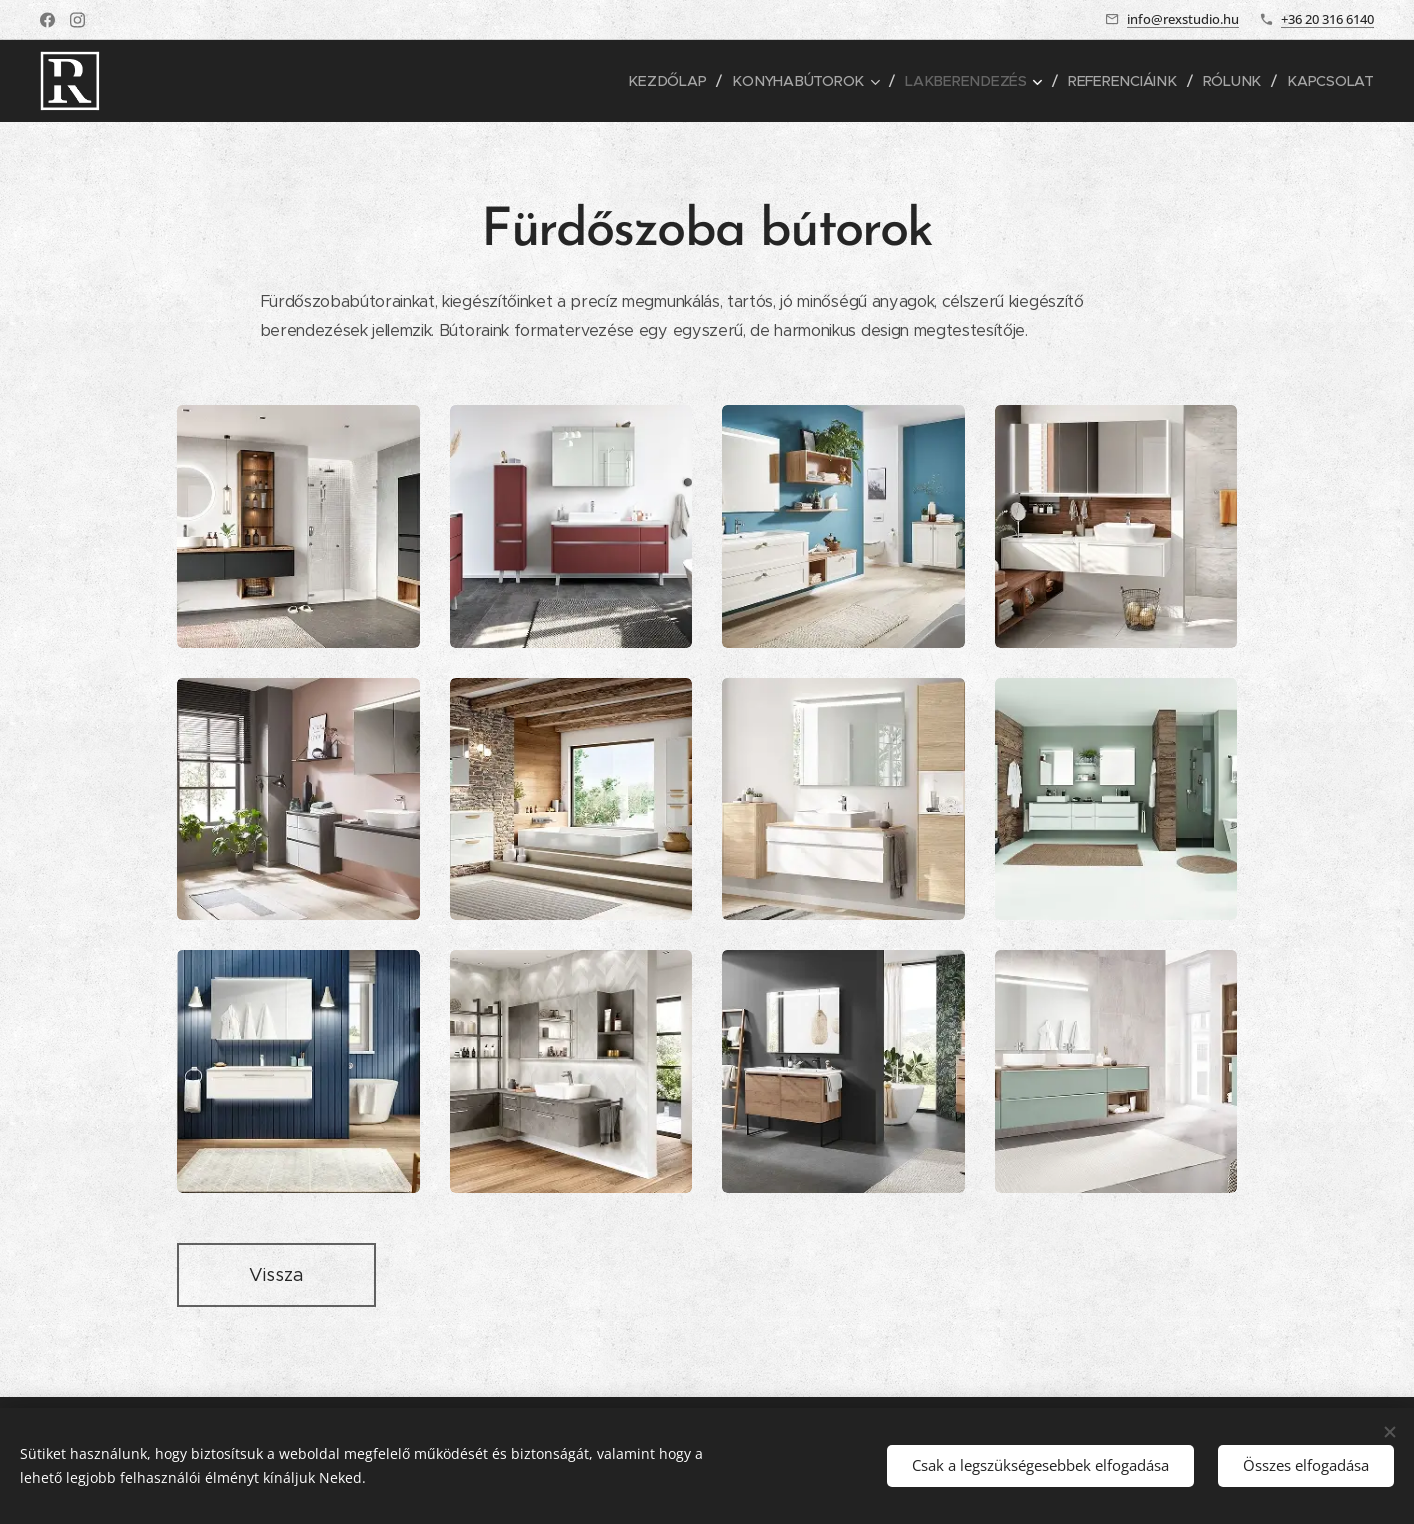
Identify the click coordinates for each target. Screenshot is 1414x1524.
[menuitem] (681, 81)
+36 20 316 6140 (1327, 19)
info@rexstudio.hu (1183, 19)
